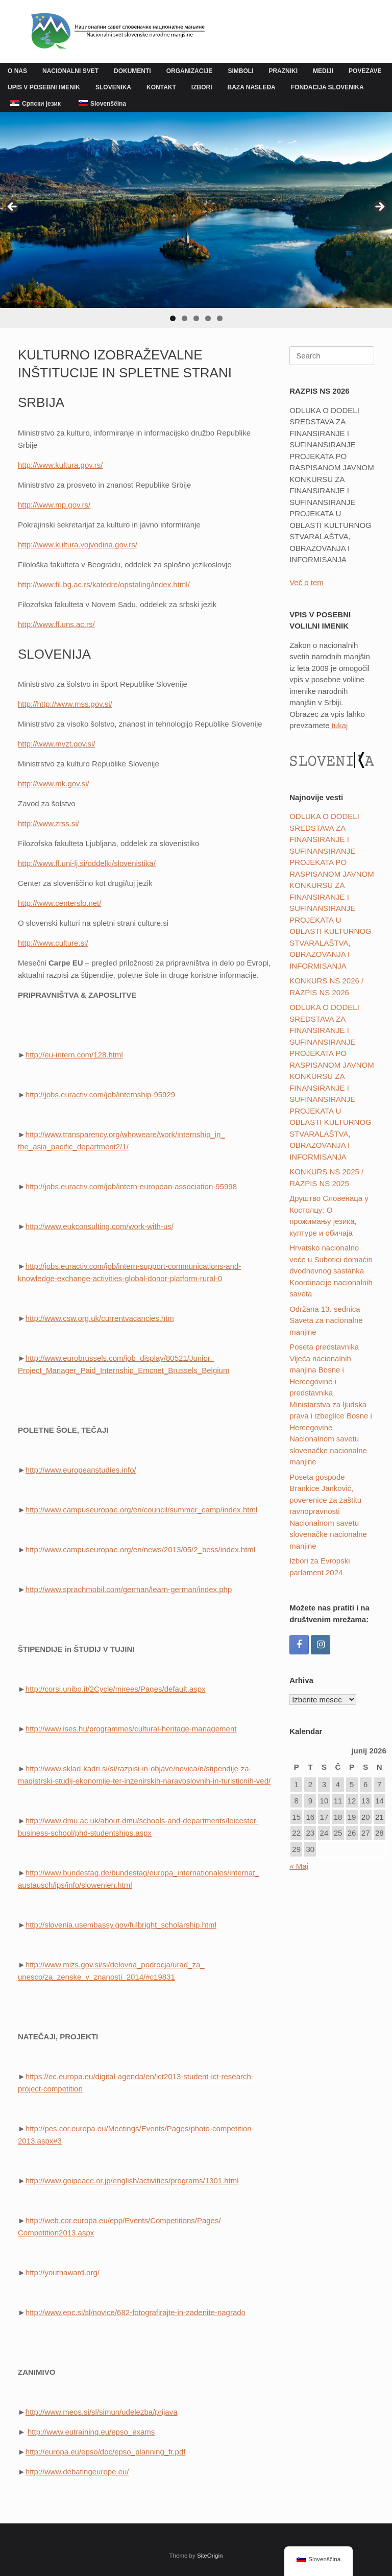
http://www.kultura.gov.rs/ (60, 465)
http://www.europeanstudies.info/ (81, 1469)
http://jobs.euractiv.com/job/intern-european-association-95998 (131, 1186)
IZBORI (201, 87)
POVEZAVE (365, 71)
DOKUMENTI (132, 71)
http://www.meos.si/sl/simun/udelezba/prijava (102, 2412)
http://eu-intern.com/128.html (74, 1054)
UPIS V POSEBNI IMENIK (44, 87)
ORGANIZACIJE (189, 71)
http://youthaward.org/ (63, 2272)
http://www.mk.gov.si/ (53, 783)
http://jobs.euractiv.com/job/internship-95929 (100, 1094)
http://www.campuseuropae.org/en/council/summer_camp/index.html (141, 1509)
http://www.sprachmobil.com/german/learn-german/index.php (129, 1589)
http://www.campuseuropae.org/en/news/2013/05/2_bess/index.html (140, 1549)
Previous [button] (12, 207)
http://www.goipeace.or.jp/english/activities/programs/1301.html (132, 2180)
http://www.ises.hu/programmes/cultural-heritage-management (131, 1728)
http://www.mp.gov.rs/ (54, 504)
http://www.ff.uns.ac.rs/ (56, 624)
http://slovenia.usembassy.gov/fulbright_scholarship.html (121, 1924)
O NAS (17, 71)
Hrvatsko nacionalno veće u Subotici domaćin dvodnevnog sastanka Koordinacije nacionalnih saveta (331, 1270)
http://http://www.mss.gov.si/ (65, 704)
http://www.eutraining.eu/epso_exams (91, 2431)
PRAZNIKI (283, 71)
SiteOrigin (210, 2556)
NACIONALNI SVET (70, 71)
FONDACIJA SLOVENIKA (327, 87)
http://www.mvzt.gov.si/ (56, 743)
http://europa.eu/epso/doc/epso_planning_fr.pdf (106, 2451)
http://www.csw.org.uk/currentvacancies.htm (100, 1318)
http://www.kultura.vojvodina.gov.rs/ (77, 544)
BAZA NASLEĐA (252, 87)
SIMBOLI (240, 71)
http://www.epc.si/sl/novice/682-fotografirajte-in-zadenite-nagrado (136, 2312)
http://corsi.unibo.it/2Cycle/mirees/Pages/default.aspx (116, 1688)
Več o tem (306, 582)
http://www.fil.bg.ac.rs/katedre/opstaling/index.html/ (104, 584)
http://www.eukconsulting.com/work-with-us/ (100, 1226)
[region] (196, 220)
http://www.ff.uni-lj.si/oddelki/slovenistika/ (87, 863)
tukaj (339, 725)
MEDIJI (323, 71)
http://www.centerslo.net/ (59, 903)
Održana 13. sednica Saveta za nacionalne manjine (325, 1320)
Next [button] (379, 207)
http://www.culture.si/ (53, 942)
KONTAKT (161, 87)
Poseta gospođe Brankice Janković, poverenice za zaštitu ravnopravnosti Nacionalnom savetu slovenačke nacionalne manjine (328, 1511)
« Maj (298, 1866)
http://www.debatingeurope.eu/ (77, 2471)
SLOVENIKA (113, 87)
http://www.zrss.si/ (48, 823)
